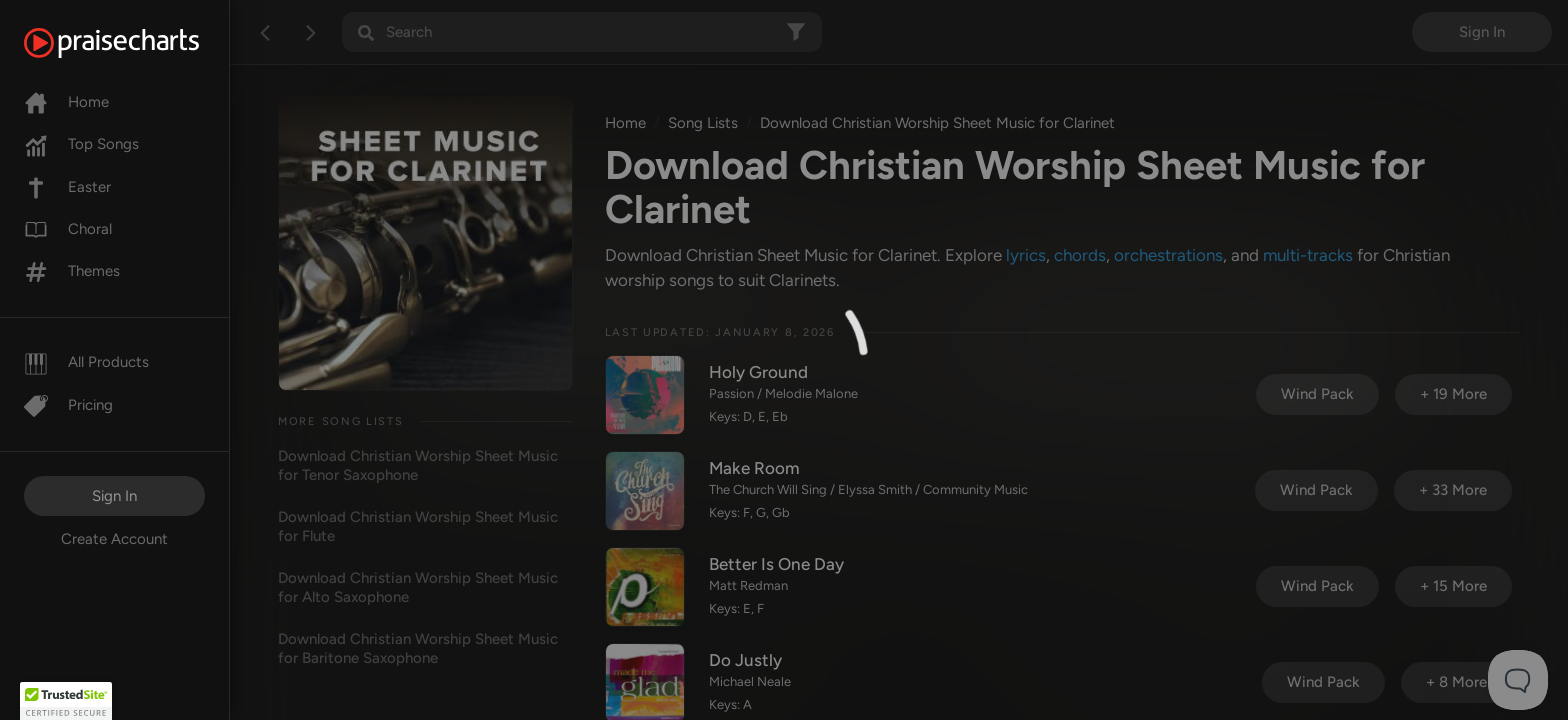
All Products (86, 362)
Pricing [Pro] (68, 405)
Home (66, 102)
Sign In (114, 496)
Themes (72, 271)
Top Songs (81, 144)
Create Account (114, 539)
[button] (66, 701)
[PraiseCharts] (136, 43)
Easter (67, 187)
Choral (68, 229)
